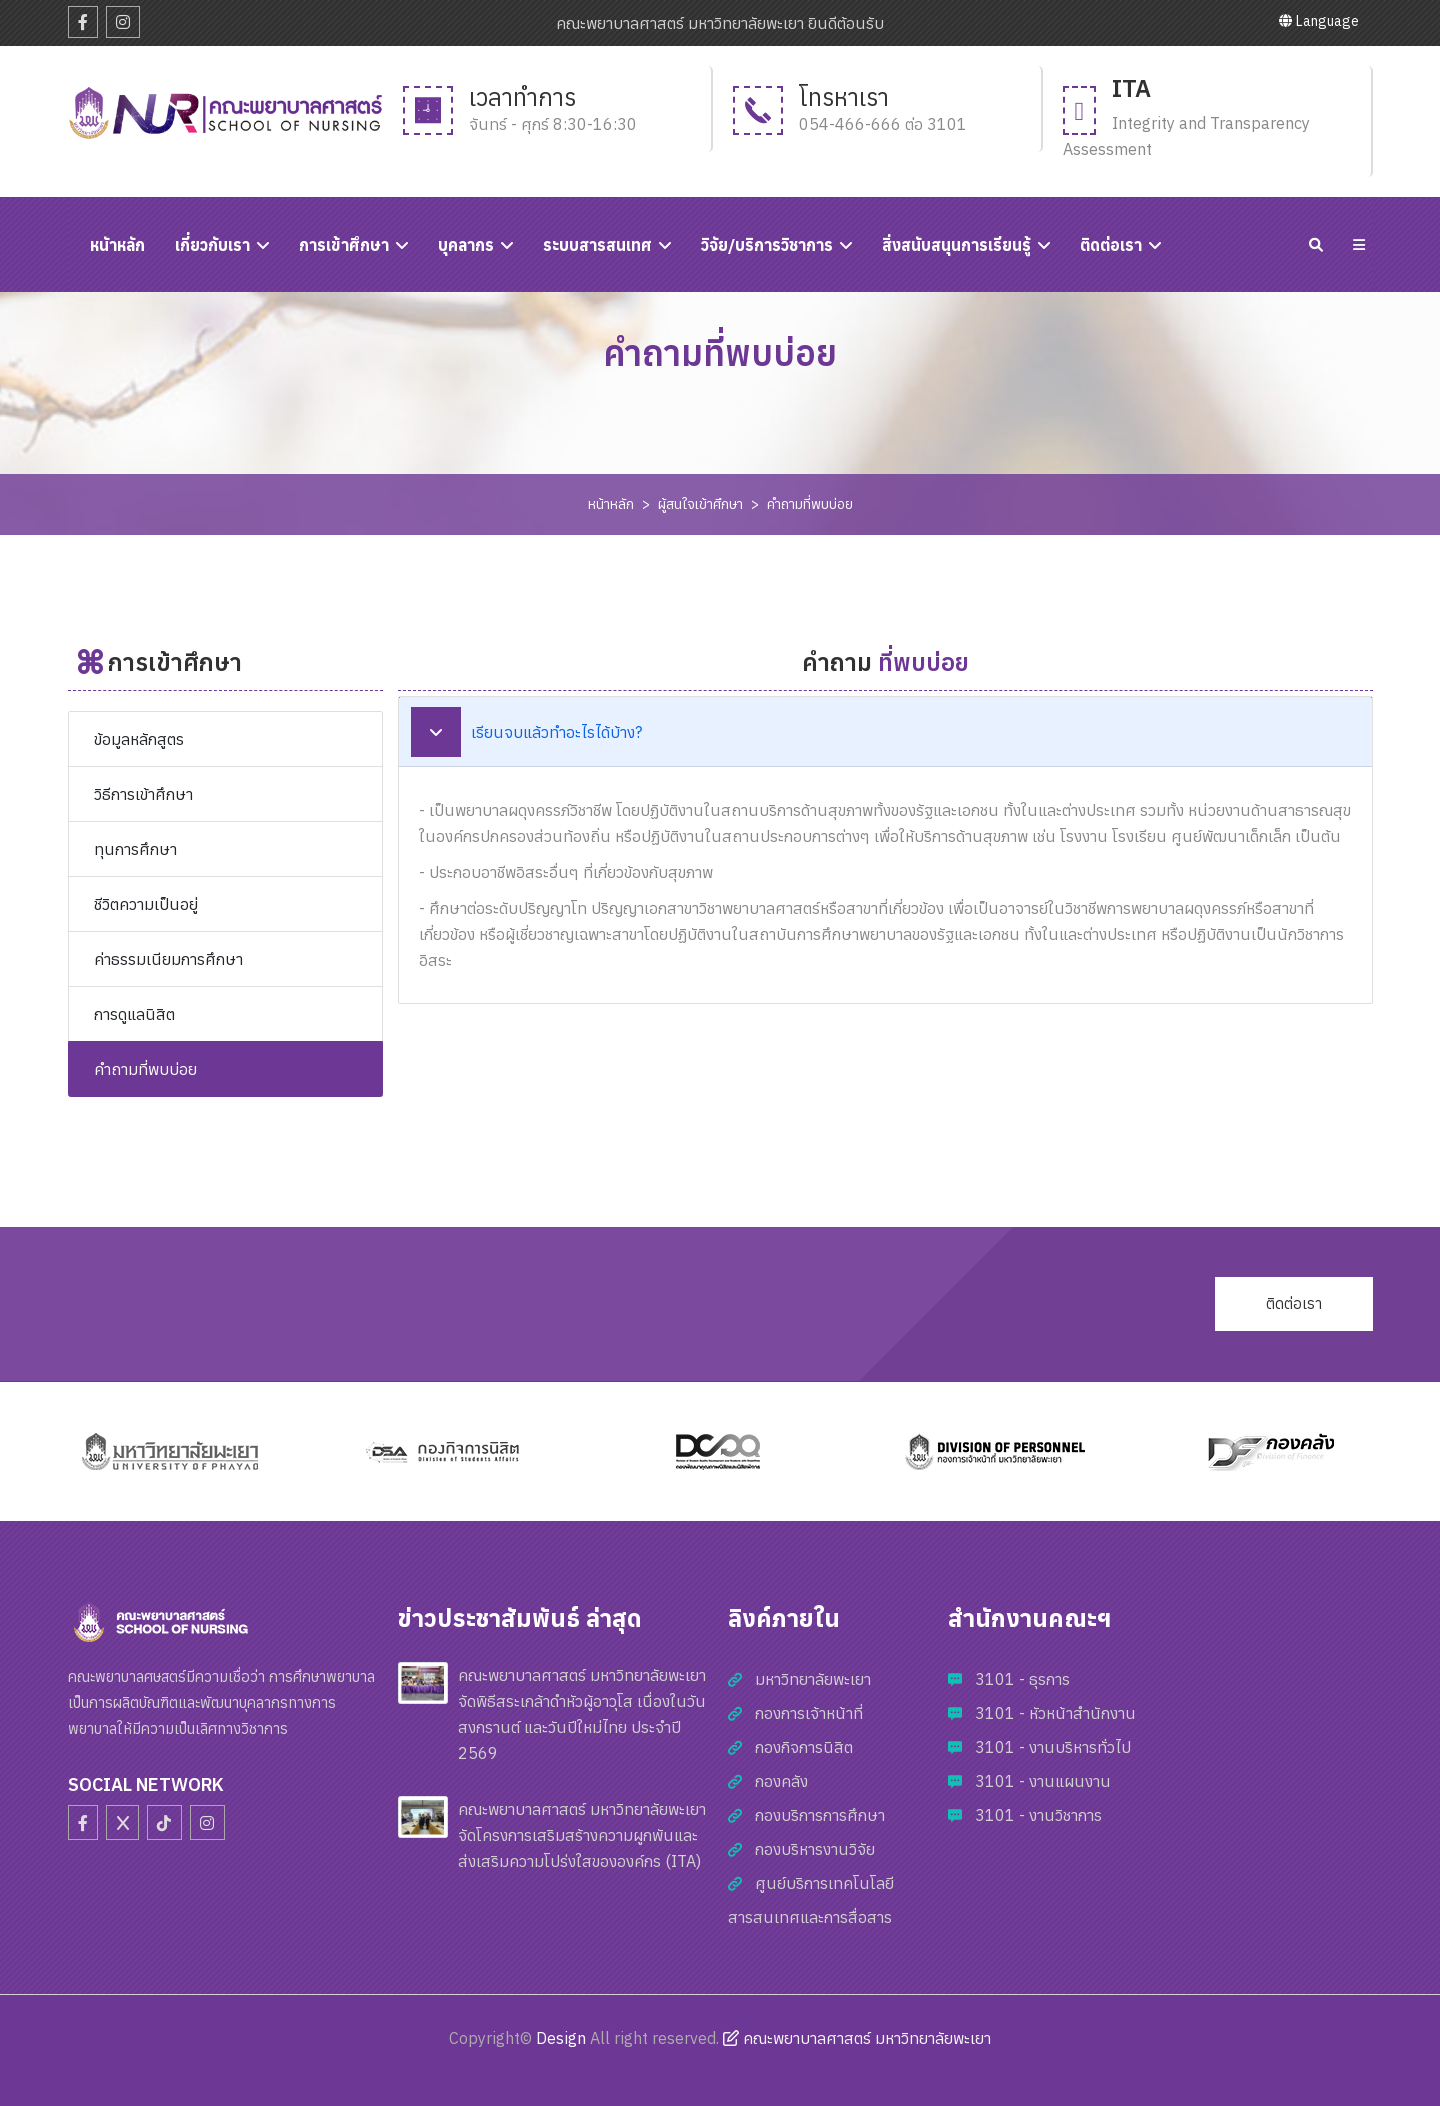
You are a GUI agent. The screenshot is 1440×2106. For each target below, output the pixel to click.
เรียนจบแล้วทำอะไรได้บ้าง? (526, 732)
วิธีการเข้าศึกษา (143, 794)
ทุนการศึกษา (135, 849)
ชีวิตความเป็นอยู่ (146, 904)
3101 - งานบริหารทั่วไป (1053, 1747)
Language (1319, 21)
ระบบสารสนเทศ (597, 245)
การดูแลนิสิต (134, 1014)
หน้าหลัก (611, 504)
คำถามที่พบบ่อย (810, 504)
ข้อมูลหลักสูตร (139, 739)
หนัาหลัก (117, 245)
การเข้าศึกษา (344, 245)
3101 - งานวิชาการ (1038, 1815)
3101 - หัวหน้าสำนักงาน (1055, 1713)
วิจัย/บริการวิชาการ (767, 245)
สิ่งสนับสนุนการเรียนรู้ (956, 245)
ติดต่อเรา (1111, 245)
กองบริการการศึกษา (820, 1815)
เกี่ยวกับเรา (212, 245)
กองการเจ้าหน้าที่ (809, 1713)
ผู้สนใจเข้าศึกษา (700, 504)
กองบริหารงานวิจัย (815, 1849)
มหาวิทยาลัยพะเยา (813, 1679)
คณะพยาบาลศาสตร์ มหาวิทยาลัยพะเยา (857, 2038)
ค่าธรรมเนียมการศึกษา (168, 959)
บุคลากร (466, 245)
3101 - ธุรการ (1022, 1679)
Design (561, 2038)
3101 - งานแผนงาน (1043, 1781)
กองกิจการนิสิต (804, 1747)
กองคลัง (781, 1781)
